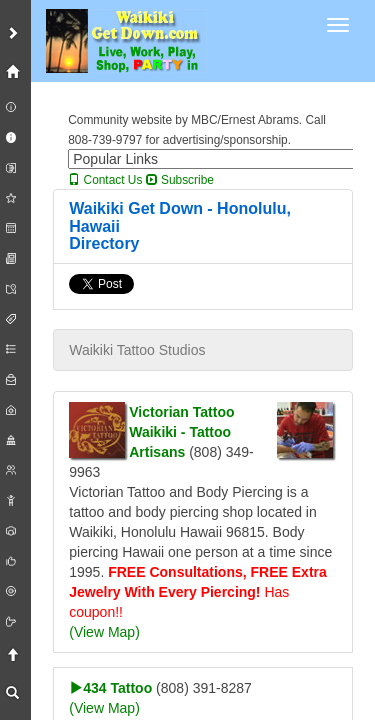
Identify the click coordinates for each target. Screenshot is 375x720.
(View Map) (104, 632)
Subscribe (180, 180)
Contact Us (105, 180)
